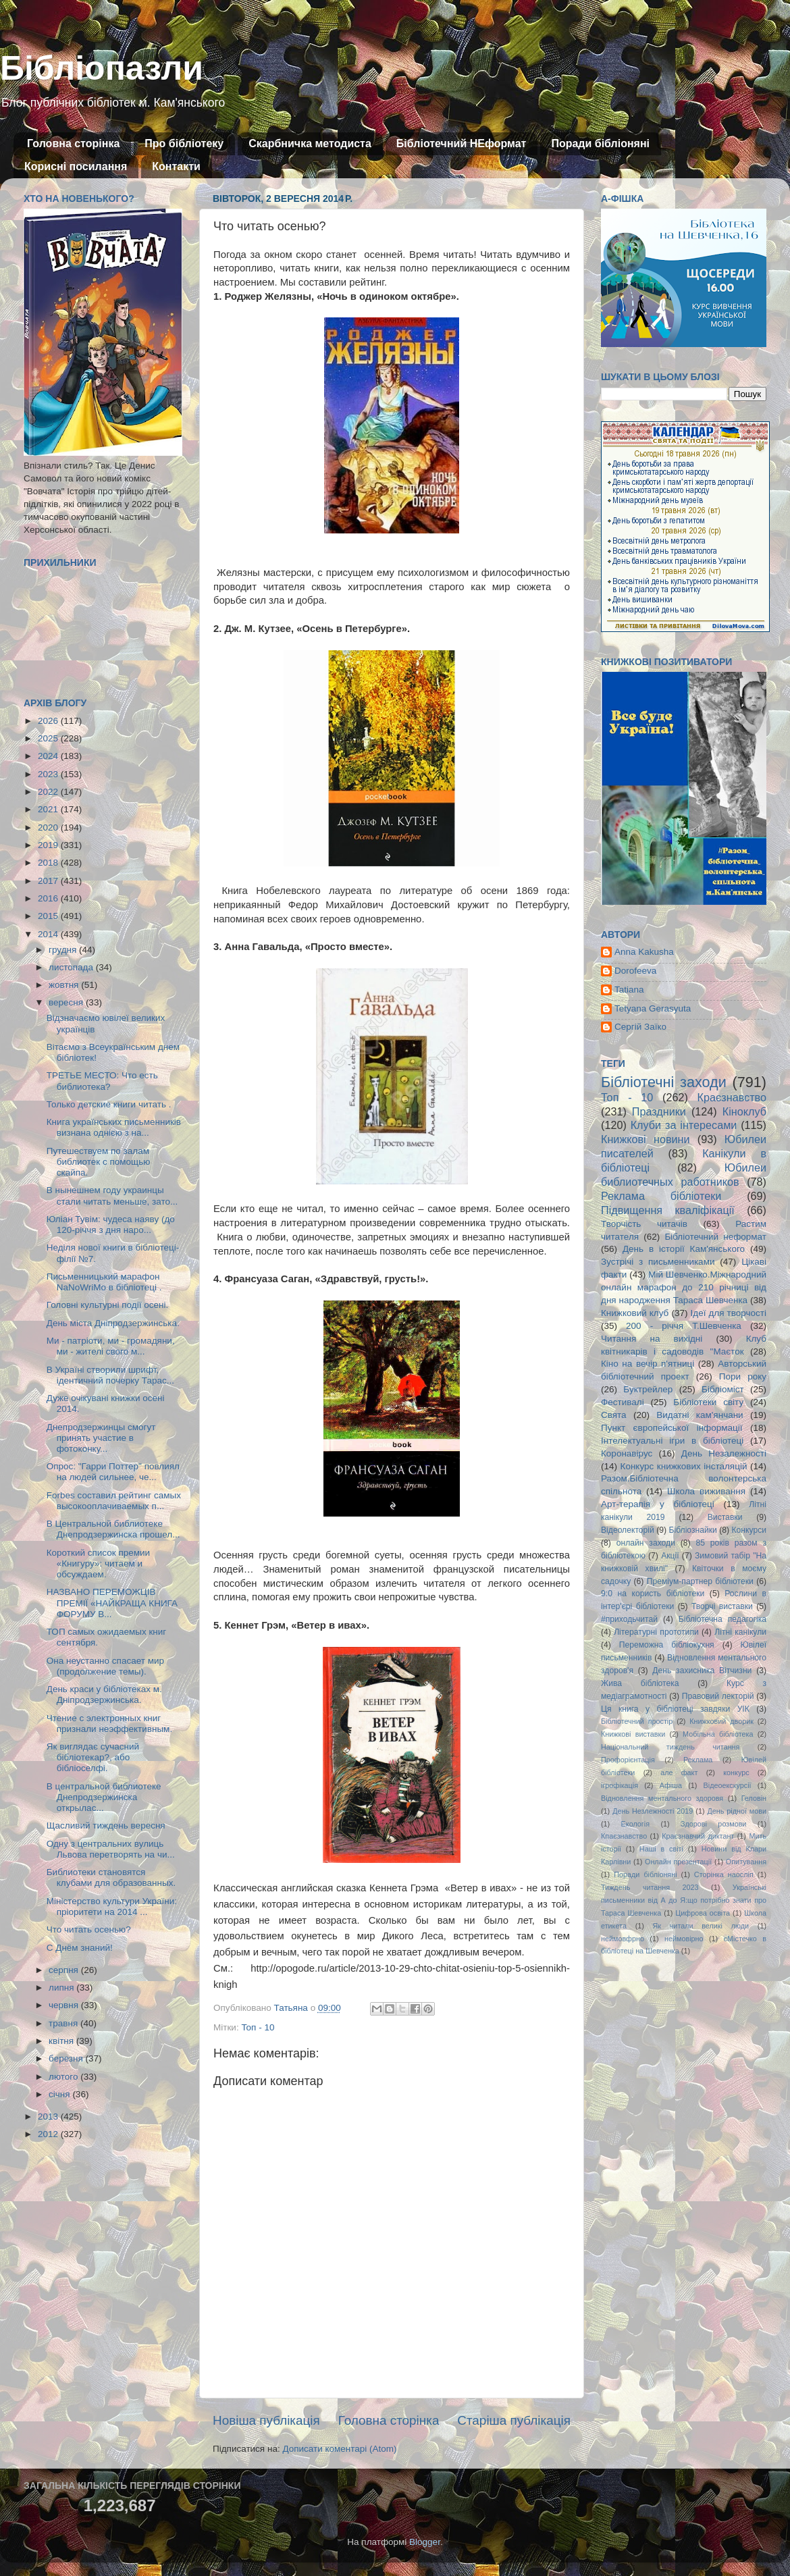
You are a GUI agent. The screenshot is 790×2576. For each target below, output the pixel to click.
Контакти (176, 166)
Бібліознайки (692, 1530)
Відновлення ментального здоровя (662, 1798)
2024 (49, 756)
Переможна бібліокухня (666, 1645)
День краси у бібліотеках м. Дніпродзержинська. (104, 1694)
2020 (49, 827)
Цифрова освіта (702, 1913)
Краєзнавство (731, 1097)
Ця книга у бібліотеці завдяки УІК (675, 1709)
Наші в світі (661, 1849)
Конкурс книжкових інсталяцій (684, 1466)
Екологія (635, 1824)
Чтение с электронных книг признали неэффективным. (109, 1723)
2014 (49, 934)
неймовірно (684, 1939)
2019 (49, 845)
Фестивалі (622, 1402)
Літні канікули (740, 1632)
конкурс (736, 1772)
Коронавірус (626, 1453)
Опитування (746, 1862)
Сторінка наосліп (724, 1874)
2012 (49, 2134)
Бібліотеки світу (708, 1402)
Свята (614, 1415)
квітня (62, 2041)
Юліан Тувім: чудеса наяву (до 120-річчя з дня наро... (111, 1224)
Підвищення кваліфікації (668, 1210)
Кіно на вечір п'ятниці (647, 1364)
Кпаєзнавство (624, 1836)
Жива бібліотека (640, 1683)
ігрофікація (619, 1785)
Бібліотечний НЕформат (461, 143)
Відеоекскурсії (728, 1785)
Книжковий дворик (721, 1721)
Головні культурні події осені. (107, 1305)
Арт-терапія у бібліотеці (657, 1504)
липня (62, 1987)
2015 (49, 916)
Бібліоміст (723, 1389)
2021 (49, 809)
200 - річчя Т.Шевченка (683, 1326)
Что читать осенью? (89, 1929)
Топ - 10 (257, 2027)
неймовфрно (622, 1939)
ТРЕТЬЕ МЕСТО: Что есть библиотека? (102, 1080)
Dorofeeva (635, 971)
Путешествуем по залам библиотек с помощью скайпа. (99, 1162)
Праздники (659, 1111)
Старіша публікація (514, 2420)
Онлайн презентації (678, 1862)
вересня (67, 1002)
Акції (670, 1555)
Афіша (671, 1785)
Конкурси (749, 1530)
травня (64, 2023)
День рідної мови (736, 1811)
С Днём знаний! (80, 1948)
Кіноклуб (744, 1111)
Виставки (725, 1517)
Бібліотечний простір (637, 1721)
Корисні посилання (75, 166)
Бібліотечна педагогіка (722, 1619)
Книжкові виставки (633, 1734)
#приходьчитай (629, 1619)
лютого (64, 2077)
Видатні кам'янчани (699, 1415)
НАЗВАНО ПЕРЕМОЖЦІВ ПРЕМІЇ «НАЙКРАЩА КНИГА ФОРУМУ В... (112, 1603)
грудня (64, 950)
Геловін (753, 1798)
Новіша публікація (266, 2420)
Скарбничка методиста (309, 143)
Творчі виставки (722, 1606)
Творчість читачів (644, 1224)
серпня (65, 1970)
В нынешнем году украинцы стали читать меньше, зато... (112, 1195)
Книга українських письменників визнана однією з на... (114, 1127)
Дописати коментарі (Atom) (339, 2449)
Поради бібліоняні (600, 143)
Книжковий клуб (634, 1313)
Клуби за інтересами (684, 1125)
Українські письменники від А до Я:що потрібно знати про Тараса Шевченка (683, 1900)
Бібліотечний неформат (715, 1237)
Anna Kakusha (644, 952)
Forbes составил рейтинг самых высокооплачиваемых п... (114, 1500)
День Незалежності (723, 1453)
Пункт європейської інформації (671, 1428)
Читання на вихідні (651, 1339)
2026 (49, 721)
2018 (49, 863)
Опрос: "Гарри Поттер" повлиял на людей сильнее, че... (113, 1471)
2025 (49, 738)
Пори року (742, 1376)
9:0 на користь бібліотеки (652, 1593)
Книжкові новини (645, 1139)
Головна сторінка (73, 143)
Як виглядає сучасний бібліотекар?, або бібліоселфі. (93, 1757)
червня (65, 2005)
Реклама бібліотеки (661, 1196)
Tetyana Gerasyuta (652, 1008)
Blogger (424, 2542)
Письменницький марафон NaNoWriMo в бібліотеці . (104, 1281)
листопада (72, 967)
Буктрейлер (648, 1389)
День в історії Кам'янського (684, 1249)
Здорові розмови (713, 1824)
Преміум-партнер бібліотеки (700, 1581)
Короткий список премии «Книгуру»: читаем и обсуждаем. (98, 1563)
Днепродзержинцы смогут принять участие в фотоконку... (101, 1438)
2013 (49, 2116)
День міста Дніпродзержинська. (113, 1323)
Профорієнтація (628, 1760)
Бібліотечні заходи (664, 1082)
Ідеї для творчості (728, 1313)
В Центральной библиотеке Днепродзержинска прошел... (113, 1529)
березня (67, 2058)
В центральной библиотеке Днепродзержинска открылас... (104, 1797)
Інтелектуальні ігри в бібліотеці (672, 1441)
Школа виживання (706, 1491)
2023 (49, 774)
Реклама (697, 1760)
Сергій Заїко (640, 1027)
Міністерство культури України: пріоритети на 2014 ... (112, 1906)
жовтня (65, 985)
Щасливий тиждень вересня (106, 1825)
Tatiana (629, 989)
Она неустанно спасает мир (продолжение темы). (105, 1666)
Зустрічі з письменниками (657, 1262)
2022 (49, 792)
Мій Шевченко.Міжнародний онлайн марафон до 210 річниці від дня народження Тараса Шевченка (683, 1287)
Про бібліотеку (183, 143)
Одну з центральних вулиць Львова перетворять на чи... (111, 1849)
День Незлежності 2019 (652, 1811)
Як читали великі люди (701, 1926)
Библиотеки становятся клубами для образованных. (111, 1877)
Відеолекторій (627, 1530)
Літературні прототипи (656, 1632)
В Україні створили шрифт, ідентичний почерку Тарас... (110, 1375)
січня (60, 2094)
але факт (678, 1772)
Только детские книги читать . (109, 1104)
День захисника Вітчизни (702, 1670)
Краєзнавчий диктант (698, 1836)
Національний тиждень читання (670, 1747)
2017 (49, 881)
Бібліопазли (101, 68)
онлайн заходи (645, 1543)
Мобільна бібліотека (718, 1734)
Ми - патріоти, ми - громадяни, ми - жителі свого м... (111, 1346)
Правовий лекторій (718, 1696)
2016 (49, 898)
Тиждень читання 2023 (650, 1887)
